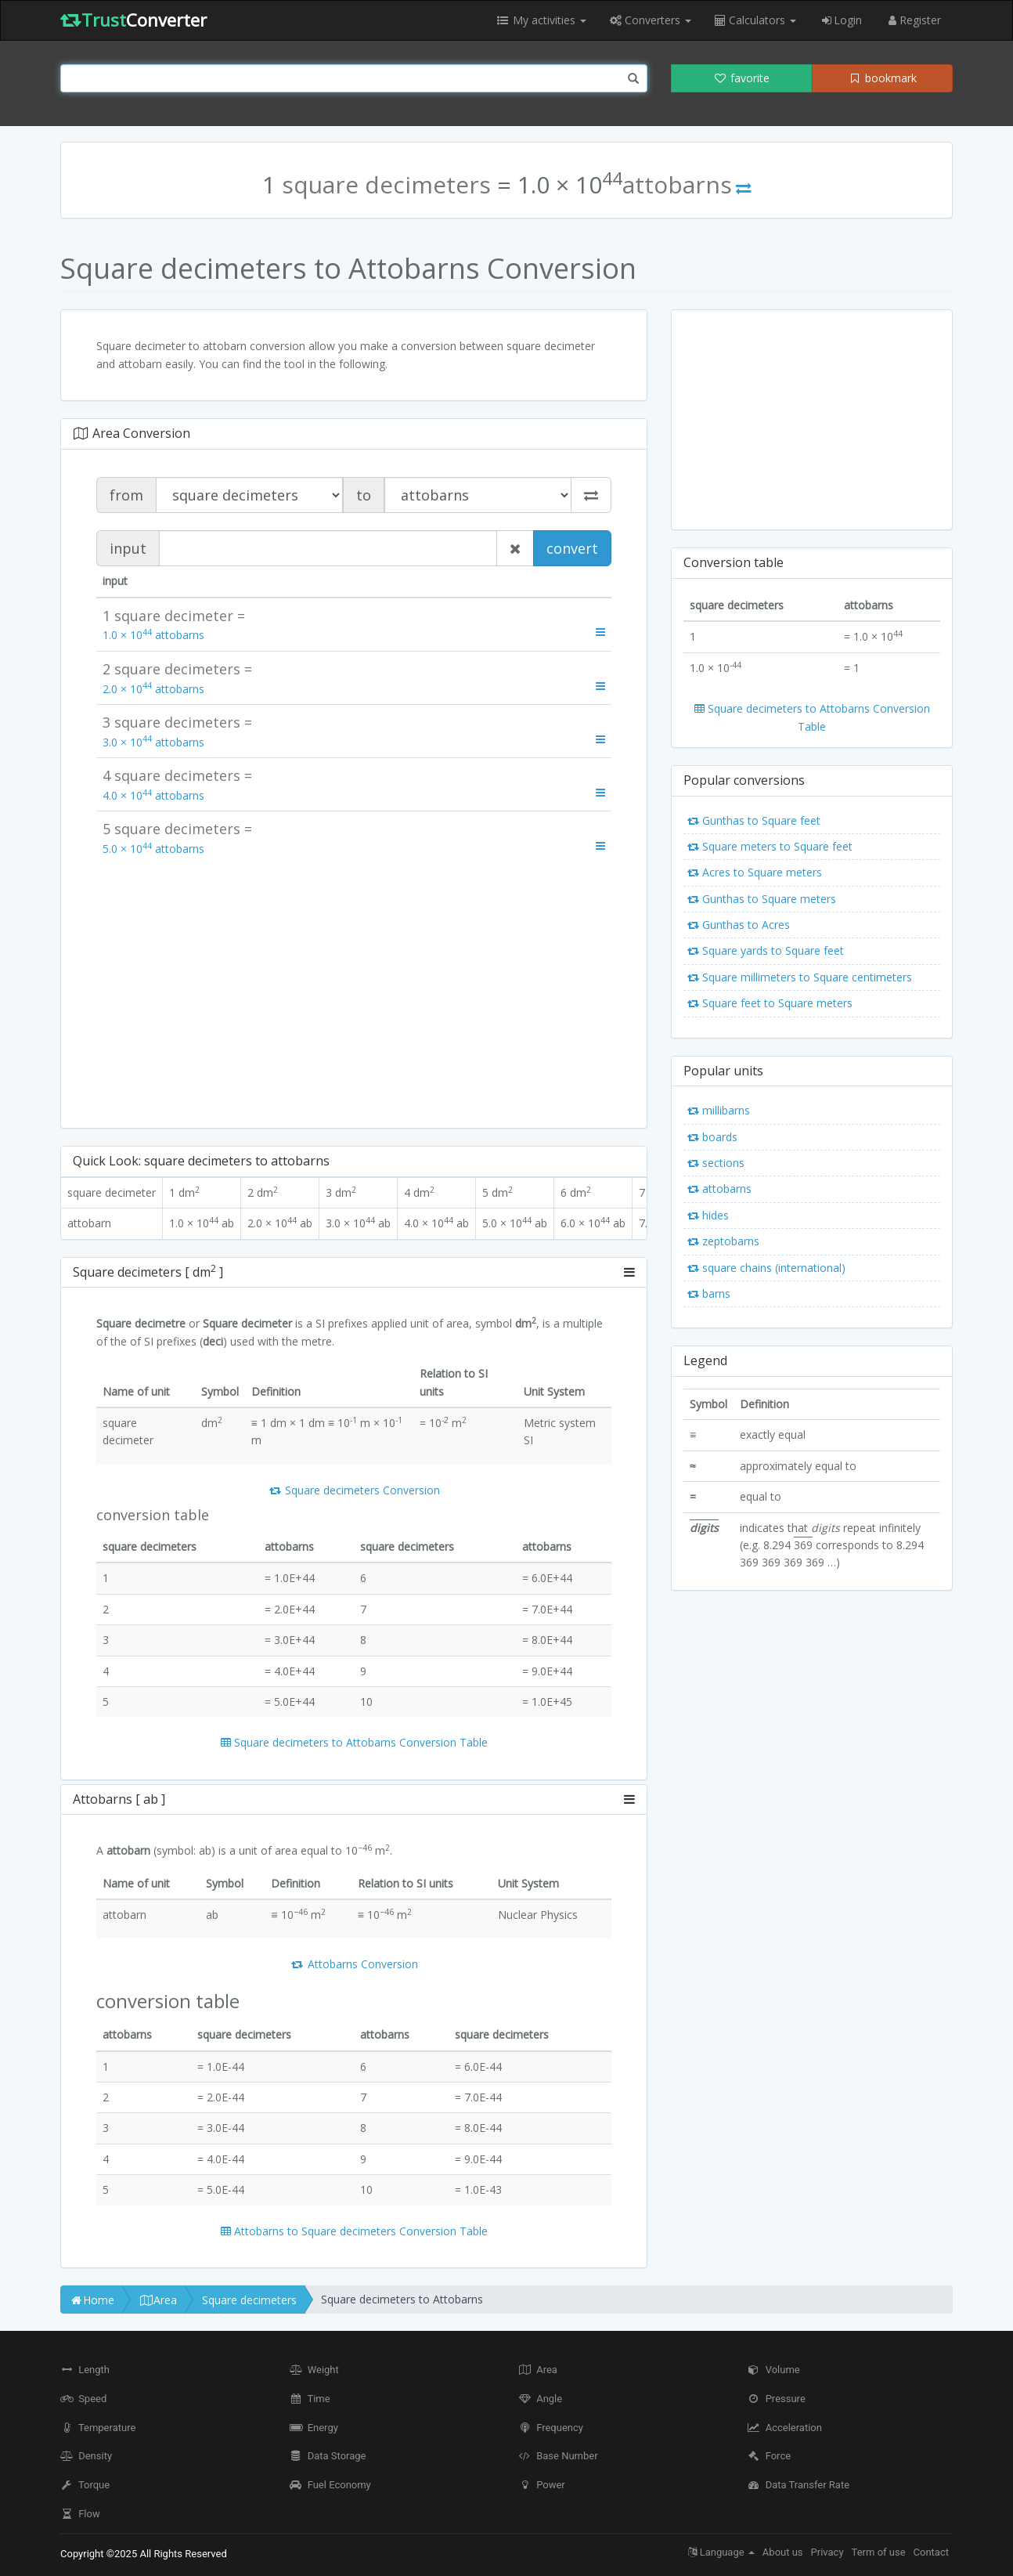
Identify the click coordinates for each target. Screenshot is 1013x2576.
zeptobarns (723, 1241)
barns (708, 1293)
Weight (314, 2369)
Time (310, 2398)
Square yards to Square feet (765, 950)
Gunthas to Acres (738, 924)
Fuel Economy (330, 2485)
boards (712, 1136)
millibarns (718, 1110)
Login (841, 20)
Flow (80, 2514)
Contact (931, 2552)
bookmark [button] (882, 77)
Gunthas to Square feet (753, 820)
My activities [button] (541, 20)
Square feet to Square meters (770, 1002)
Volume (774, 2369)
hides (708, 1215)
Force (769, 2456)
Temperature (97, 2427)
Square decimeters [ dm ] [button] (354, 1273)
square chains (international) (766, 1267)
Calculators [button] (755, 20)
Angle (540, 2398)
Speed (83, 2398)
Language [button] (721, 2552)
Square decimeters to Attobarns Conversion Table (354, 1742)
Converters (650, 20)
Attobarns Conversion (354, 1963)
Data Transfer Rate (799, 2485)
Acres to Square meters (754, 872)
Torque (85, 2485)
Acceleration (785, 2427)
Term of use (879, 2552)
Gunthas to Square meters (761, 898)
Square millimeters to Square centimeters (799, 977)
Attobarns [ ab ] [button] (354, 1800)
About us (782, 2552)
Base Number (558, 2456)
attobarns (719, 1188)
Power (541, 2485)
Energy (314, 2427)
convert (572, 548)
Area (537, 2369)
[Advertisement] (353, 990)
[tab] (354, 1273)
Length (85, 2369)
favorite (741, 77)
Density (86, 2456)
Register (913, 20)
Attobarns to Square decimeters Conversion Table (354, 2231)
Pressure (777, 2398)
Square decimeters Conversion (354, 1490)
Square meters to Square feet (770, 846)
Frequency (550, 2427)
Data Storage (328, 2456)
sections (715, 1162)
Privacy (827, 2552)
